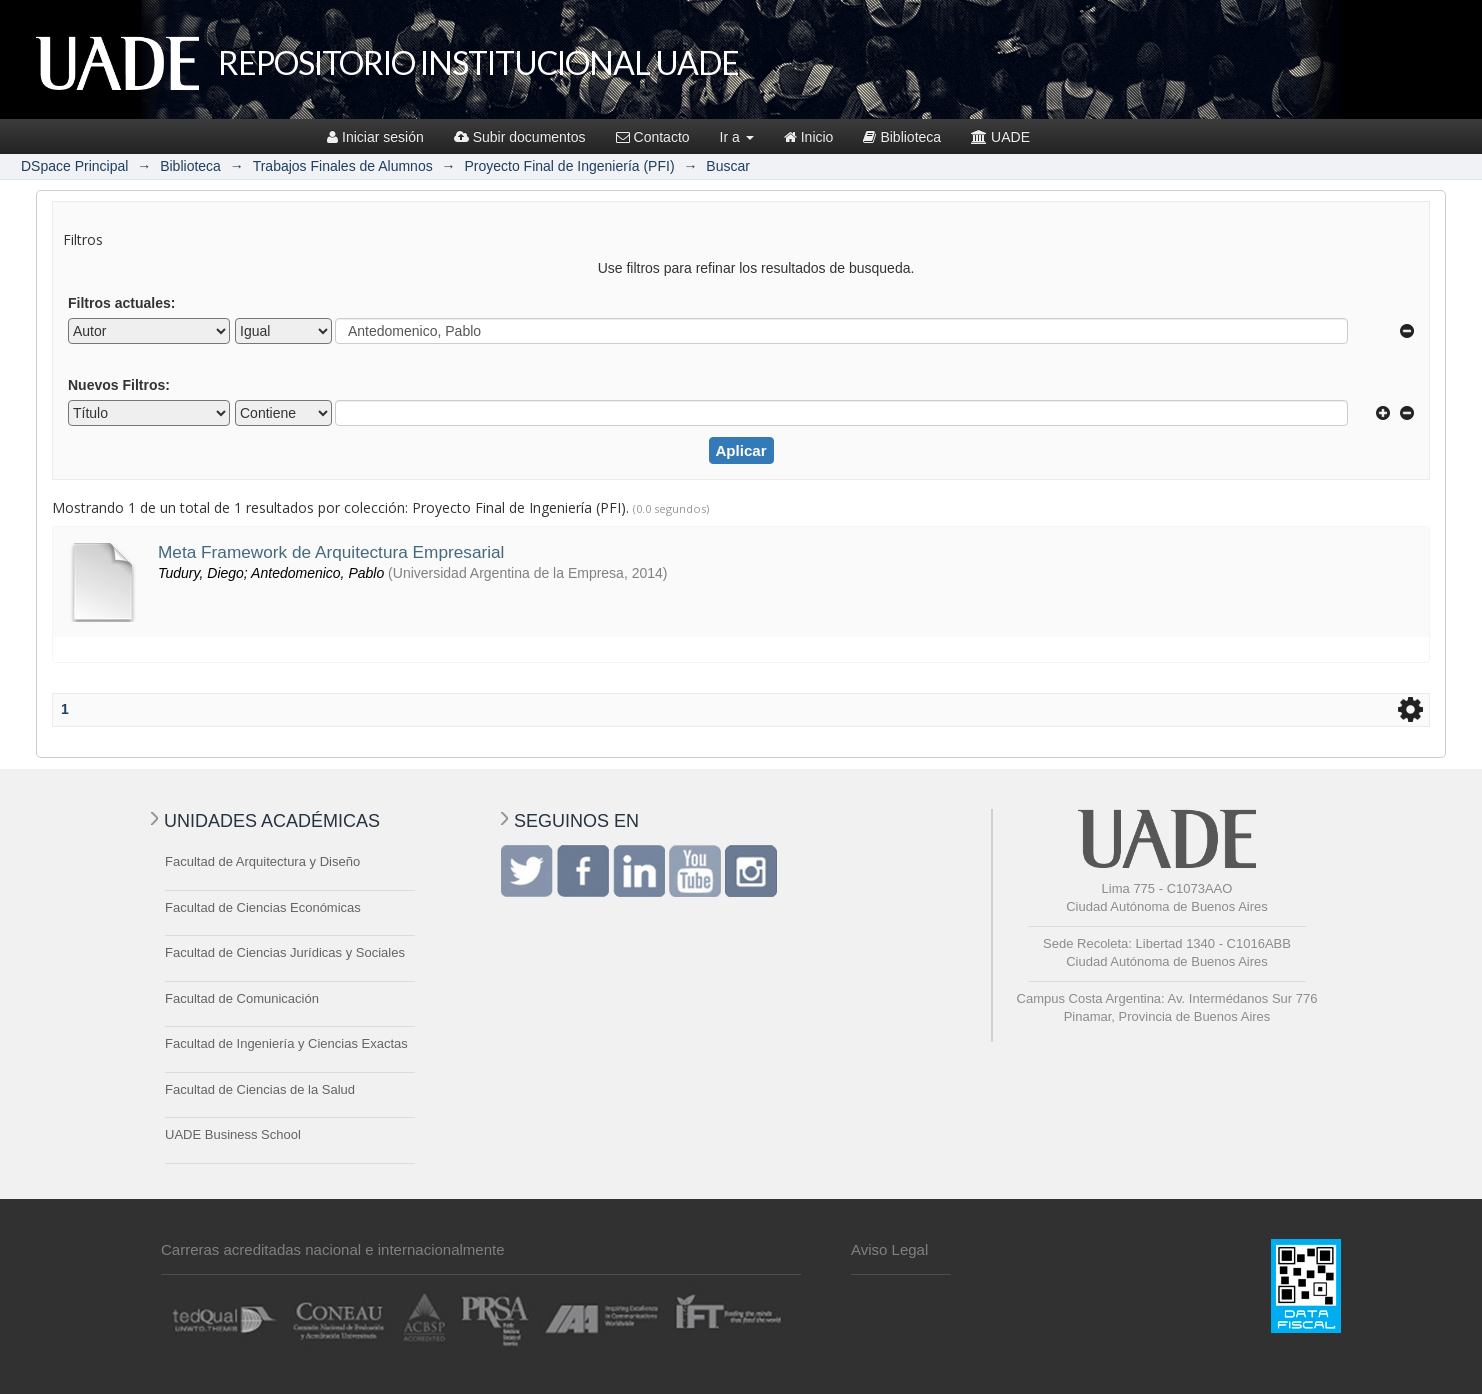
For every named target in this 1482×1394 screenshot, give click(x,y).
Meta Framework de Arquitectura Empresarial (331, 552)
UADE (1000, 137)
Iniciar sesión (375, 137)
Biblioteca (902, 137)
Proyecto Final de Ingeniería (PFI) (569, 166)
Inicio (809, 137)
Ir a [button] (737, 137)
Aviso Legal (889, 1249)
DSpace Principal (74, 166)
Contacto (653, 137)
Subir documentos (520, 137)
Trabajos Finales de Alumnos (343, 166)
